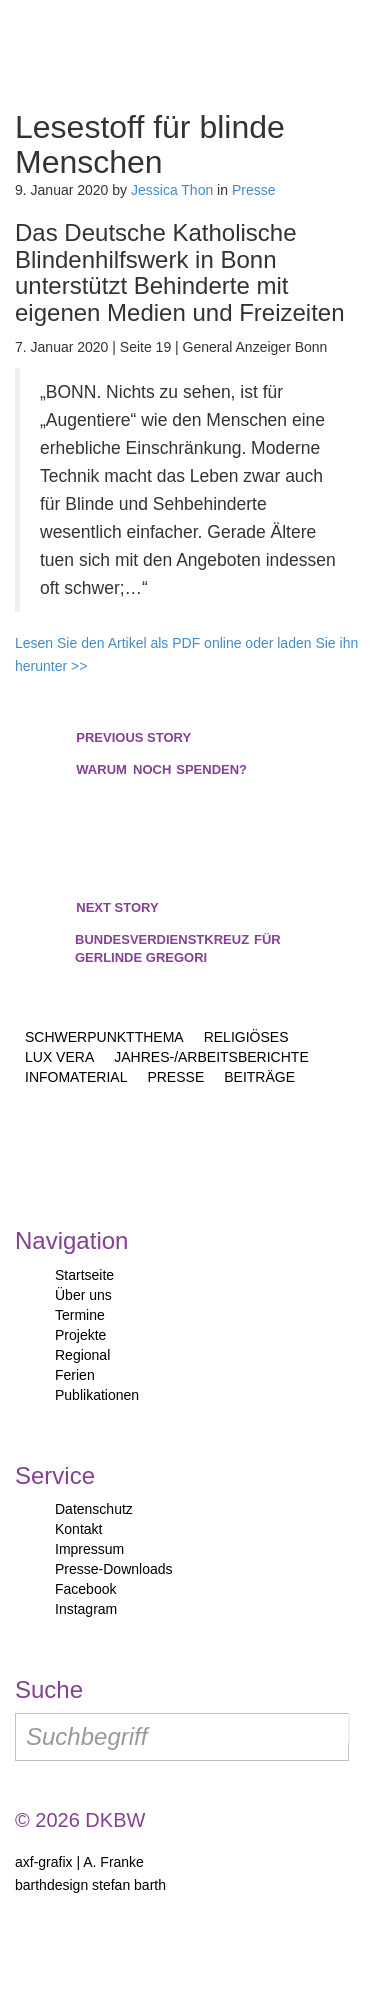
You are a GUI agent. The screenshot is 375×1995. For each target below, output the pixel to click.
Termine (80, 1315)
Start (102, 50)
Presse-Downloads (114, 1569)
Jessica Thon (172, 190)
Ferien (75, 1375)
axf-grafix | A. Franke (79, 1862)
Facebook (85, 1589)
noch (162, 754)
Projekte (80, 1335)
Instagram (86, 1609)
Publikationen (97, 1395)
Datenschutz (94, 1509)
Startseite (84, 1275)
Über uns (83, 1295)
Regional (82, 1355)
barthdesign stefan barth (90, 1885)
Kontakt (78, 1529)
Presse (254, 190)
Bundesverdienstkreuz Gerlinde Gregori (187, 932)
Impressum (89, 1549)
